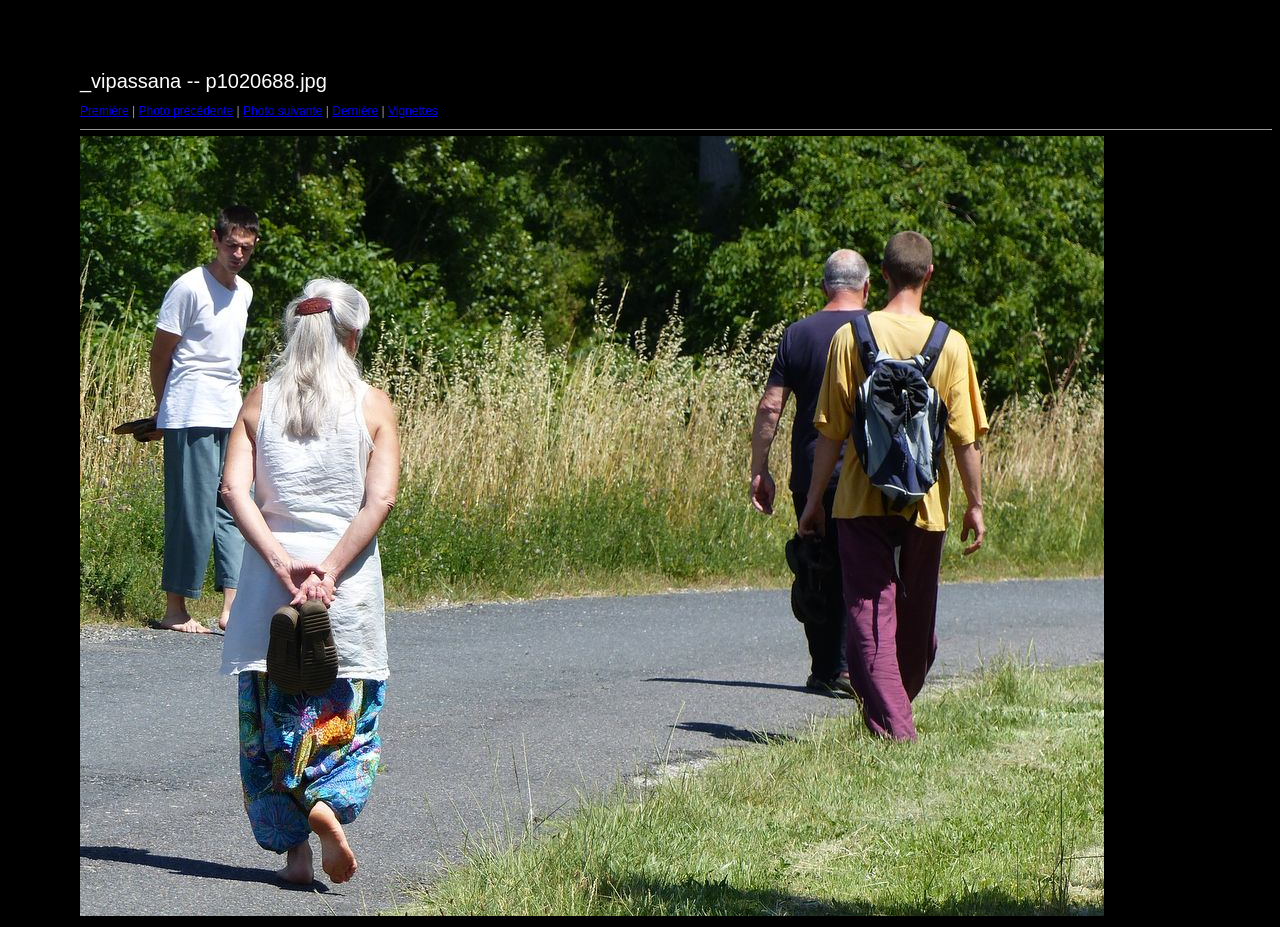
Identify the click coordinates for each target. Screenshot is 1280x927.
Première (104, 111)
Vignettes (413, 111)
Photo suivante (282, 111)
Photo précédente (185, 111)
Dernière (355, 111)
